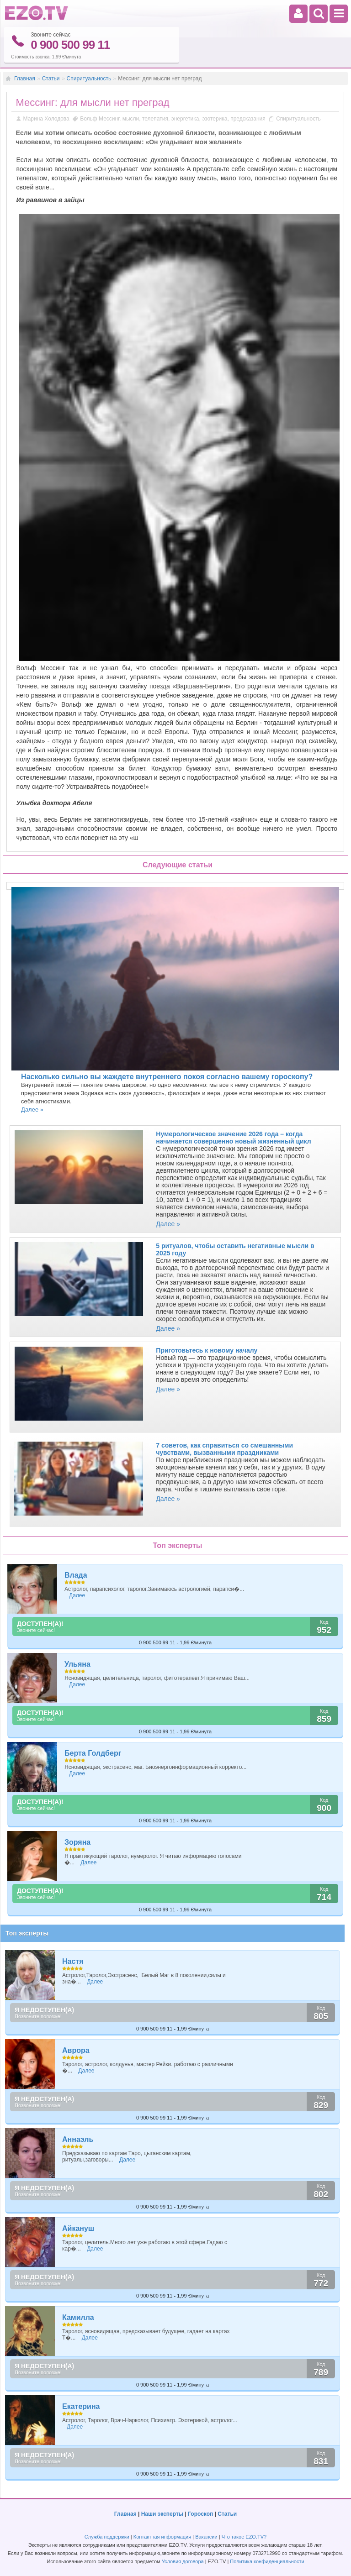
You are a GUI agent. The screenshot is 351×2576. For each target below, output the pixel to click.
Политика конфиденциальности (267, 2561)
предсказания (248, 118)
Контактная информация (162, 2536)
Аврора (76, 2050)
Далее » (32, 1109)
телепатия (155, 118)
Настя (73, 1961)
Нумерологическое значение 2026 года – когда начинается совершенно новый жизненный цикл (233, 1137)
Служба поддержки (107, 2536)
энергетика (185, 118)
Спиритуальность (89, 78)
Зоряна (77, 1842)
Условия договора (183, 2561)
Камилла (78, 2317)
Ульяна (77, 1664)
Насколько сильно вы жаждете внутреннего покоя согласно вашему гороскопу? (167, 1077)
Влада (75, 1575)
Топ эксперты (26, 1933)
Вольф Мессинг (99, 118)
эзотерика (214, 118)
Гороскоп (200, 2514)
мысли (130, 118)
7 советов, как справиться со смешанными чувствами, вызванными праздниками (224, 1449)
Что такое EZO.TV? (244, 2536)
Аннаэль (77, 2139)
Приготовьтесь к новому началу (206, 1350)
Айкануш (78, 2228)
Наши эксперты (162, 2514)
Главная (24, 78)
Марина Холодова (46, 118)
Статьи (51, 78)
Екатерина (81, 2406)
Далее (77, 1595)
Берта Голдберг (92, 1753)
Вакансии (206, 2536)
